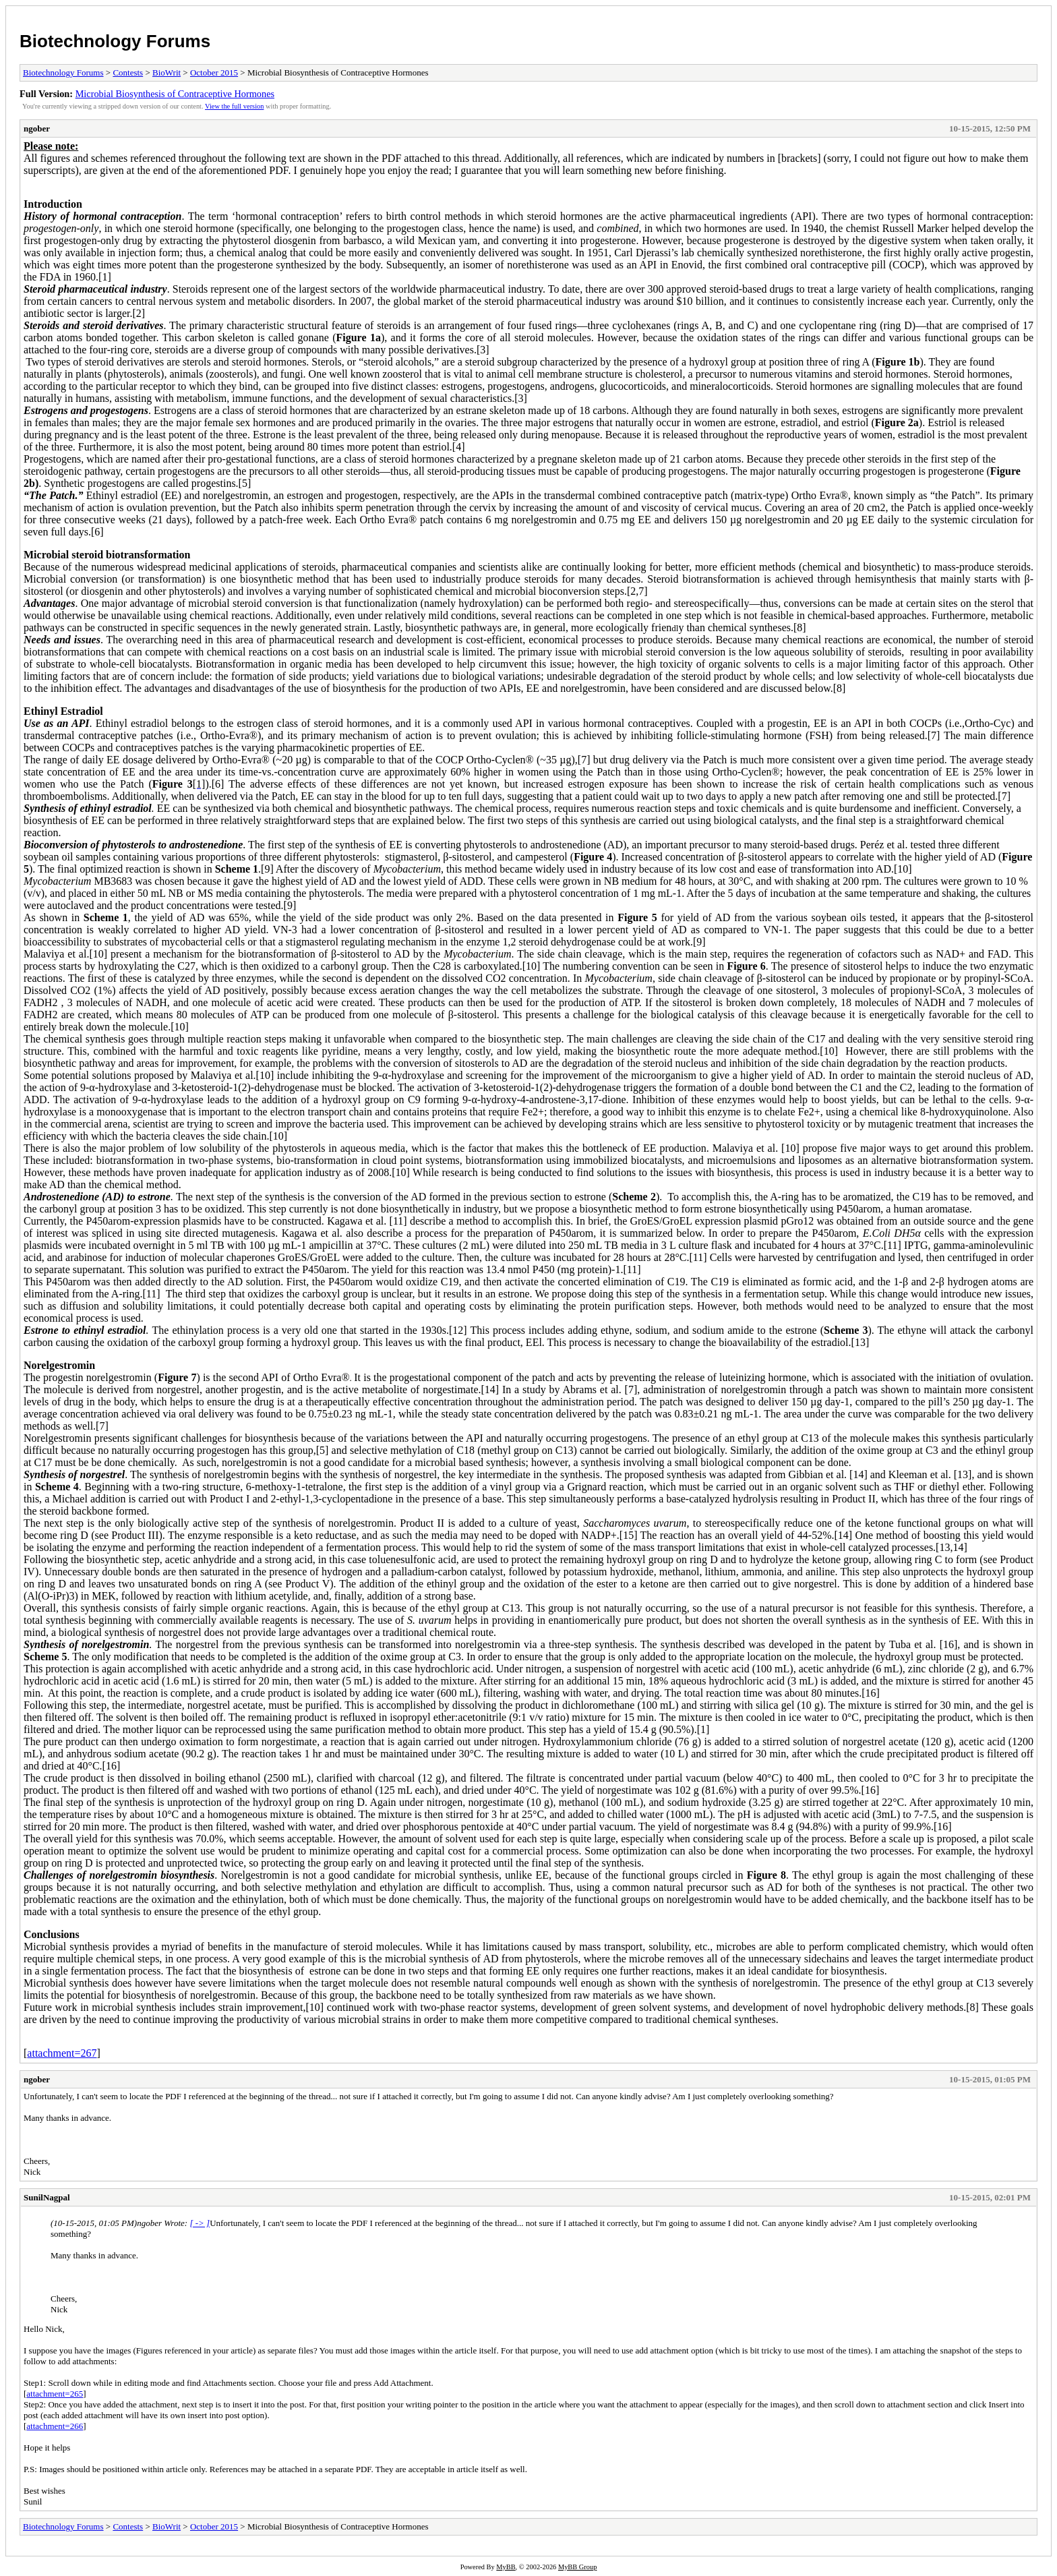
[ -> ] (199, 2223)
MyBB (505, 2567)
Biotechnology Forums (115, 41)
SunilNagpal (47, 2197)
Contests (128, 72)
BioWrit (166, 72)
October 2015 (214, 72)
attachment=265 (54, 2394)
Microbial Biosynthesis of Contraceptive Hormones (175, 93)
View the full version (234, 106)
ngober (37, 128)
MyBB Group (577, 2567)
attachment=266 (54, 2426)
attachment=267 (61, 2053)
